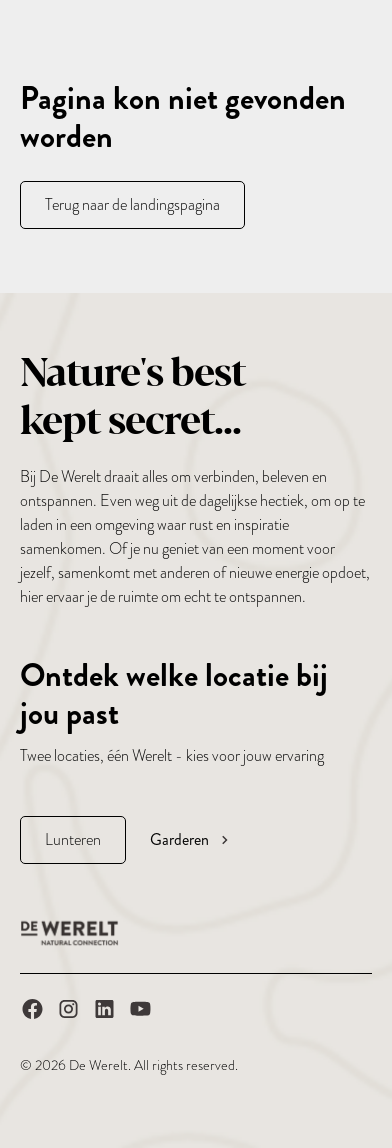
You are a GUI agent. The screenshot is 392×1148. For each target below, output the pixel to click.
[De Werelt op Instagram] (68, 1013)
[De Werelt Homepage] (70, 933)
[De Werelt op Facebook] (32, 1013)
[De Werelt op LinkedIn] (104, 1013)
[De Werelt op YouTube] (140, 1013)
